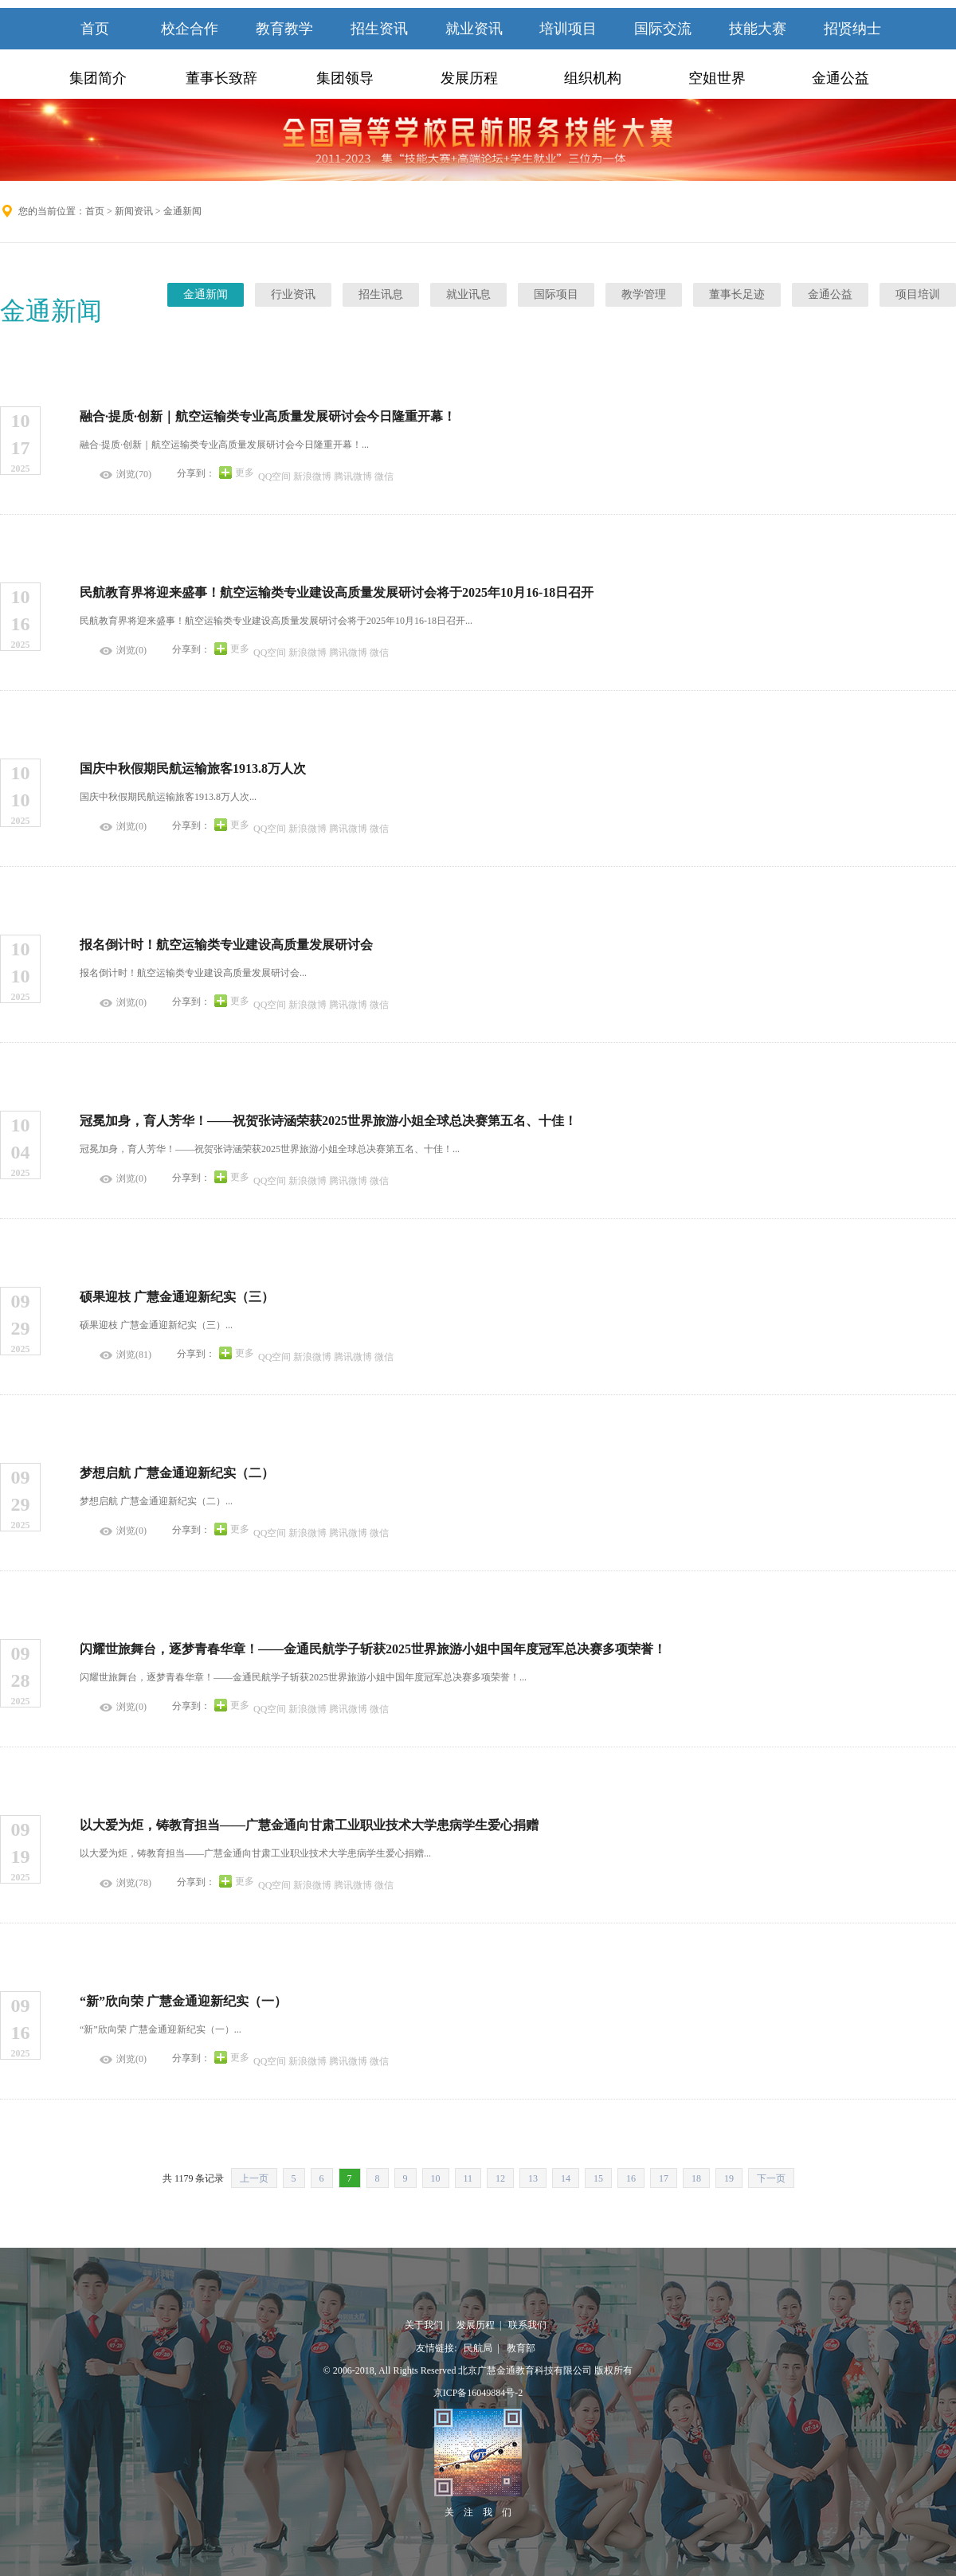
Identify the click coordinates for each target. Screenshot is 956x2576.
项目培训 (917, 294)
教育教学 (284, 29)
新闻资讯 (134, 211)
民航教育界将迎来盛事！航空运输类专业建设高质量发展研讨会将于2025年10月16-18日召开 (337, 592)
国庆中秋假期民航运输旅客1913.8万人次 (193, 768)
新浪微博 (312, 476)
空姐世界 (717, 78)
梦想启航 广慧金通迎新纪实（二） (177, 1473)
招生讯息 (380, 294)
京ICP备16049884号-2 (478, 2392)
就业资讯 (474, 29)
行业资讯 (293, 294)
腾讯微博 (353, 476)
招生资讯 (379, 29)
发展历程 (469, 78)
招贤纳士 (852, 29)
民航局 (475, 2348)
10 (436, 2178)
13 (533, 2178)
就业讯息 (468, 294)
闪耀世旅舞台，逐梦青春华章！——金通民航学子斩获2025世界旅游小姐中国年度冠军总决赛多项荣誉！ (373, 1649)
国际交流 (663, 29)
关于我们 (424, 2325)
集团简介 (98, 78)
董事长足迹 (737, 294)
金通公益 (840, 78)
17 (663, 2178)
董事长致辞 (221, 78)
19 (729, 2178)
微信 (384, 476)
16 (631, 2178)
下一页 (771, 2178)
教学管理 (643, 294)
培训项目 (568, 29)
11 (468, 2178)
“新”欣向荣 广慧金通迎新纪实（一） (183, 2001)
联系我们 (525, 2325)
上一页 (254, 2178)
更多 (244, 472)
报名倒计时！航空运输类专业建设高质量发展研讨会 (226, 944)
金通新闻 (205, 294)
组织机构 (592, 78)
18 (696, 2178)
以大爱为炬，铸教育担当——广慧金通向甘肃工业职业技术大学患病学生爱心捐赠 (309, 1825)
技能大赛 (757, 29)
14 (565, 2178)
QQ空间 (274, 476)
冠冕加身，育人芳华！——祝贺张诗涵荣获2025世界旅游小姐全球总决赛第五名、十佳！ (328, 1120)
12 (500, 2178)
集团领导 (345, 78)
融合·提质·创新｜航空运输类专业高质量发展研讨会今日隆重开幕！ (268, 416)
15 (598, 2178)
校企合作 (189, 29)
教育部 (518, 2348)
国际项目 (556, 294)
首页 (94, 29)
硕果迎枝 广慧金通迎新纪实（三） (177, 1297)
